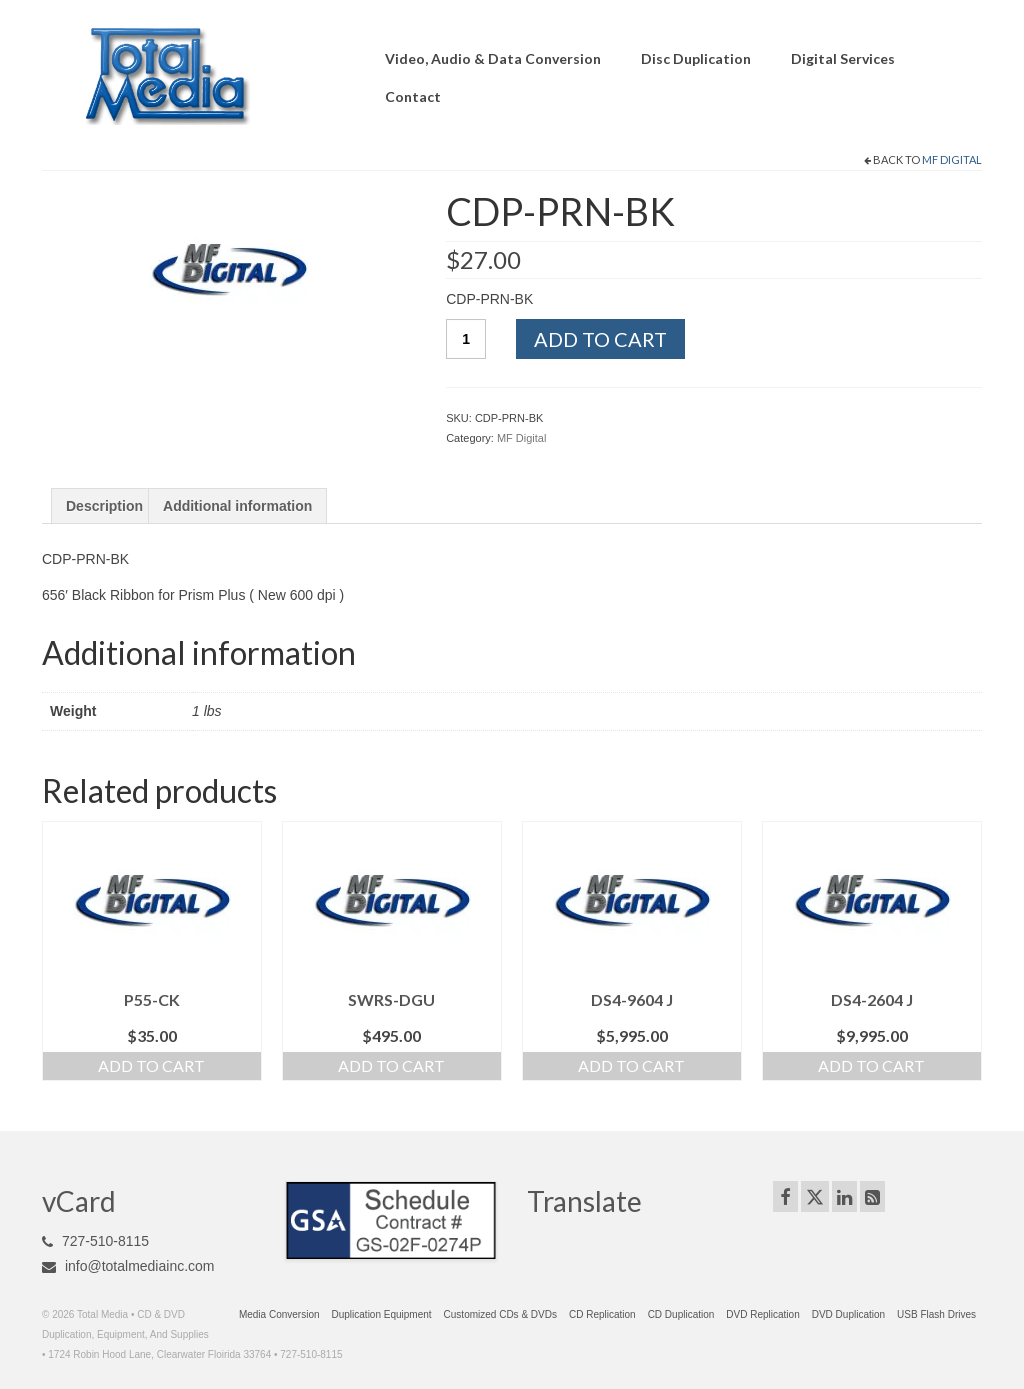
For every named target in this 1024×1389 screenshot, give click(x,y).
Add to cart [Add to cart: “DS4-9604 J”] (631, 1065)
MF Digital (952, 159)
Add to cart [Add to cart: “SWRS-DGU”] (391, 1065)
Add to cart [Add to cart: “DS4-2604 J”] (871, 1065)
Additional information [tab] (237, 506)
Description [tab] (104, 506)
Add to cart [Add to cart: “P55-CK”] (151, 1065)
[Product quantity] (466, 339)
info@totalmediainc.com (128, 1266)
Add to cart (600, 339)
